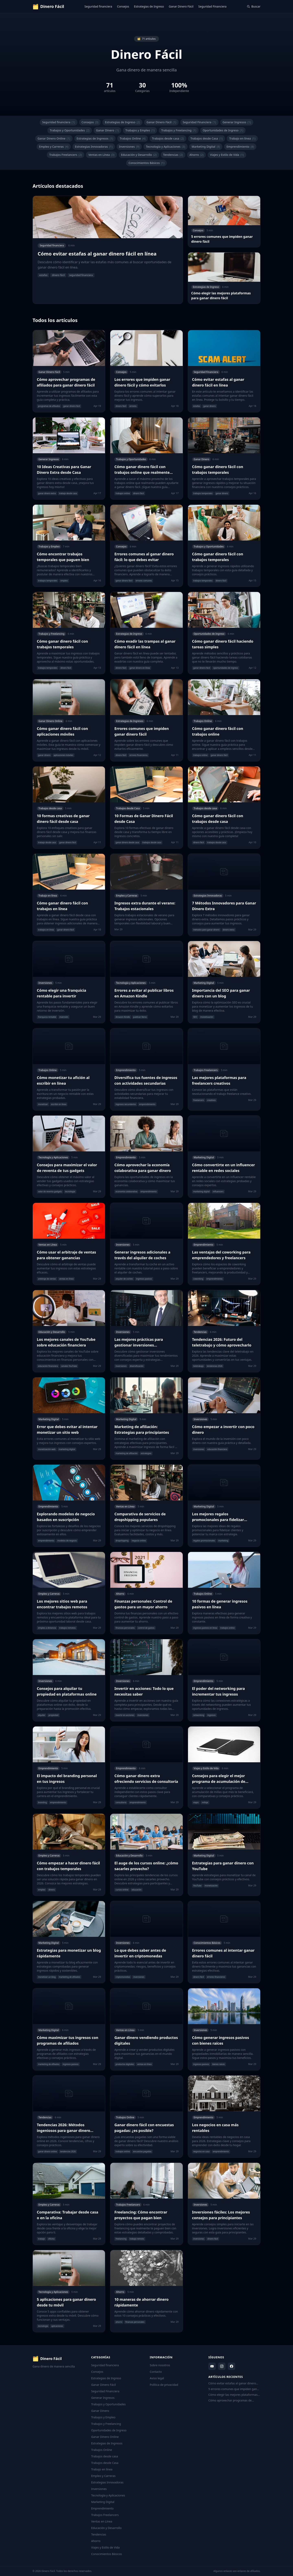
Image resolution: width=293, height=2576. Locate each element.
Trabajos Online (132, 138)
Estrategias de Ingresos (95, 138)
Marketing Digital (206, 147)
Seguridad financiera (98, 6)
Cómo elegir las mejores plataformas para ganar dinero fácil (233, 2395)
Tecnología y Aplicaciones (165, 147)
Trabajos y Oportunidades (70, 130)
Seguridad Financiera (212, 6)
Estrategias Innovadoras (94, 147)
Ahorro (196, 155)
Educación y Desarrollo (139, 155)
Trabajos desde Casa (206, 138)
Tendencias (173, 155)
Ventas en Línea (101, 155)
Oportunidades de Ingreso (223, 130)
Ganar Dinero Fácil (181, 6)
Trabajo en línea (242, 138)
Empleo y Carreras (54, 147)
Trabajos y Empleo (140, 130)
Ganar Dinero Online (54, 138)
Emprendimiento (240, 147)
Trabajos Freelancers (65, 155)
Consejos (123, 6)
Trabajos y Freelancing (178, 130)
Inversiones (129, 147)
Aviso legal (157, 2378)
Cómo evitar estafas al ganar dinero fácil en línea (232, 2383)
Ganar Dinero (107, 130)
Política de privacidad (164, 2385)
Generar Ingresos (237, 122)
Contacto (156, 2372)
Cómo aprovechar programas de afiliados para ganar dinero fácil (230, 2400)
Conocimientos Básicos (146, 163)
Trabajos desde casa (168, 138)
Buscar (253, 6)
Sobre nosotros (160, 2365)
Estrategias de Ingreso (149, 6)
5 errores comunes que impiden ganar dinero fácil (234, 2389)
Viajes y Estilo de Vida (227, 155)
